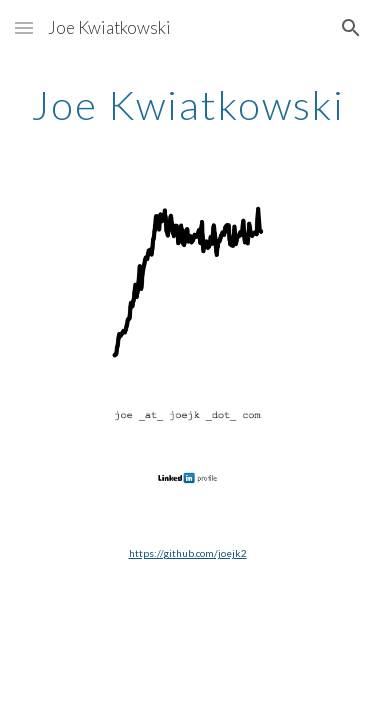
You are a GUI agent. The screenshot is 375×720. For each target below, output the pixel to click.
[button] (24, 27)
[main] (188, 105)
